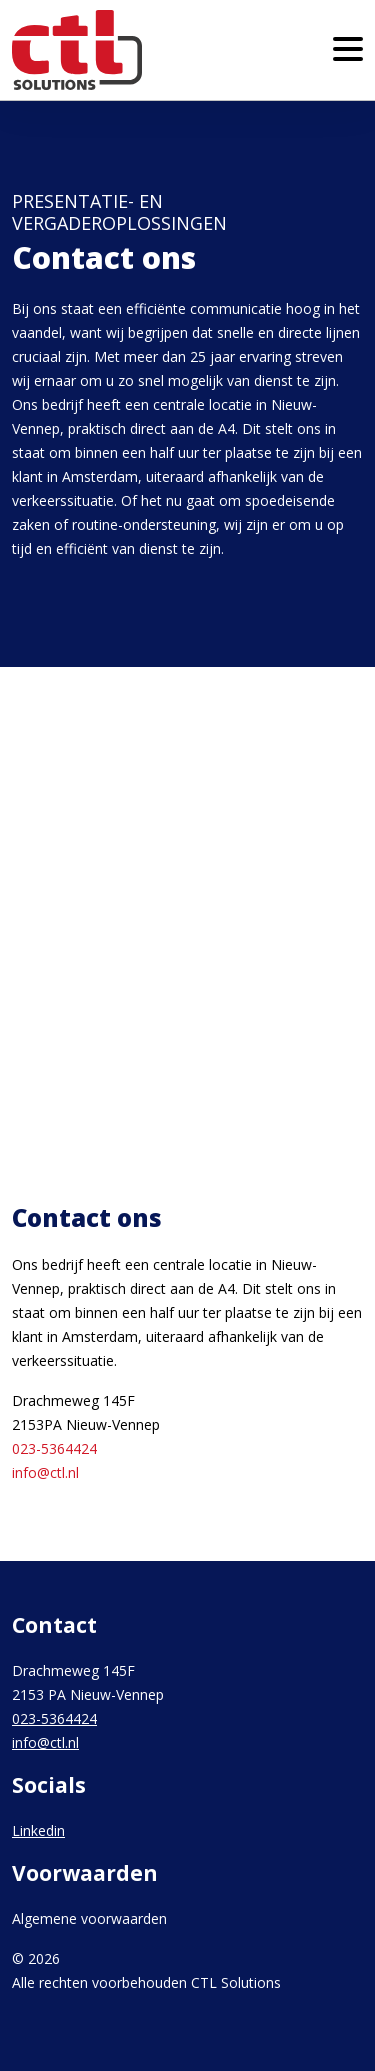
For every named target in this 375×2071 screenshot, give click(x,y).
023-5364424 (54, 1448)
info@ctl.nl (45, 1472)
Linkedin (38, 1830)
